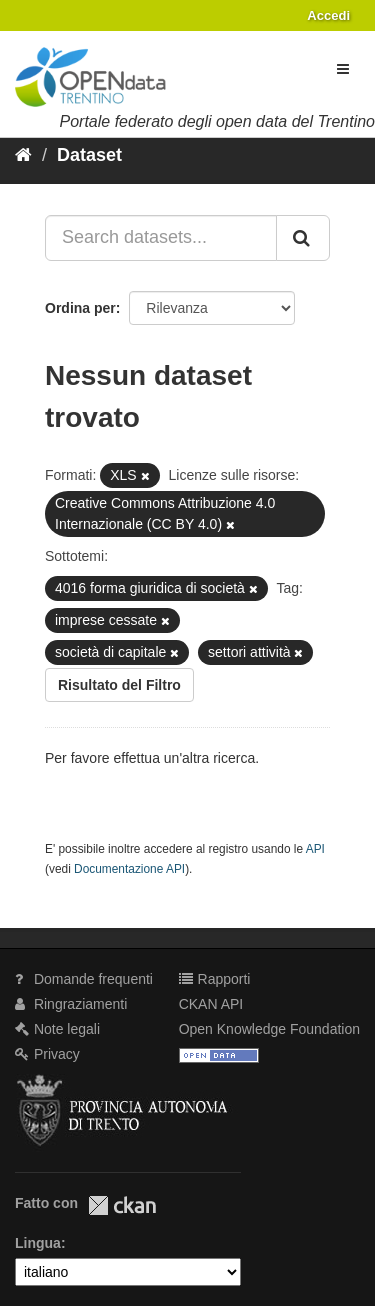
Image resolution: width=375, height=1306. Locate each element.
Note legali (57, 1029)
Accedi (328, 15)
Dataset (89, 155)
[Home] (23, 155)
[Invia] (303, 238)
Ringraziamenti (71, 1004)
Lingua (38, 1243)
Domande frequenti (84, 979)
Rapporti (215, 979)
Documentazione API (129, 869)
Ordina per (80, 308)
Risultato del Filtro (119, 685)
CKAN (122, 1205)
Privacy (47, 1054)
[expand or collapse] (343, 69)
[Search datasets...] (161, 238)
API (315, 849)
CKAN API (211, 1004)
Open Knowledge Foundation (269, 1029)
